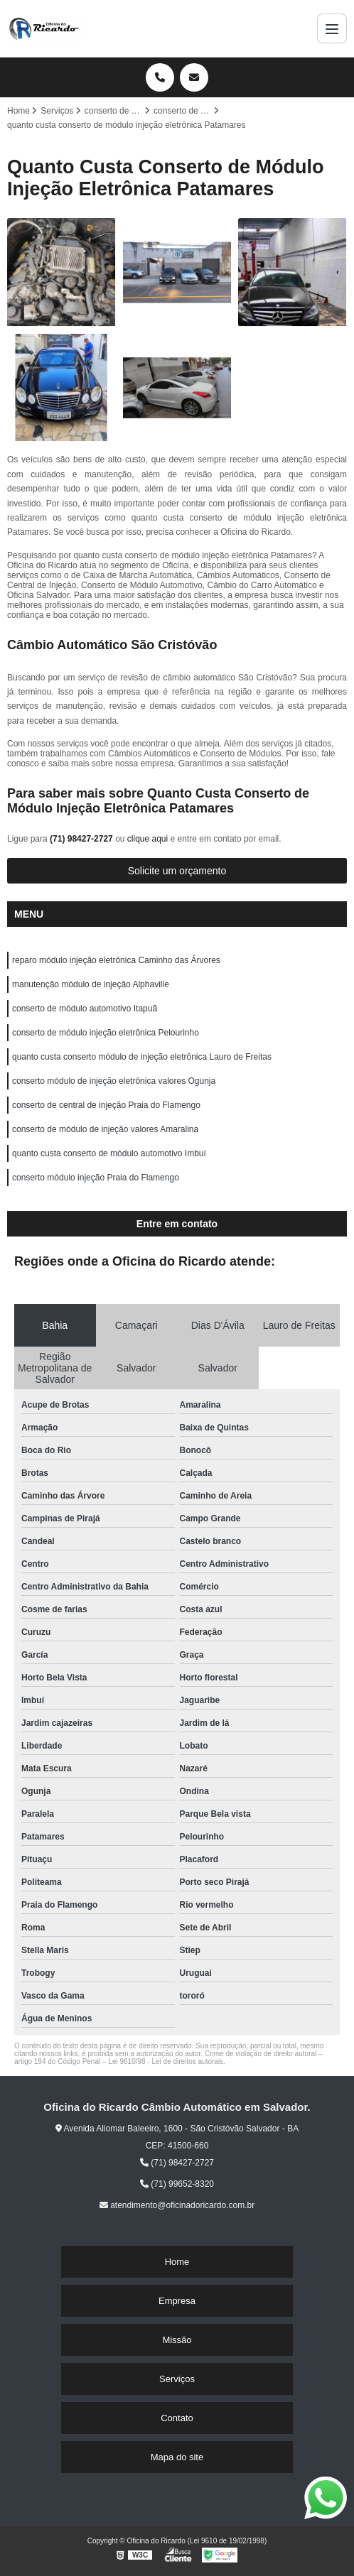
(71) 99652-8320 (177, 2184)
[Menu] (332, 28)
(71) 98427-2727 (82, 839)
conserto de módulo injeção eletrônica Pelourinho (105, 1033)
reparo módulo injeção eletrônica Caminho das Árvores (116, 960)
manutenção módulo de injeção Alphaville (90, 984)
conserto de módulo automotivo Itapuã (84, 1008)
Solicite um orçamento (177, 870)
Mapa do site (177, 2457)
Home (177, 2261)
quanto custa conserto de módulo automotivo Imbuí (109, 1153)
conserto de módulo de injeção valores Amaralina (105, 1129)
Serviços (177, 2379)
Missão (176, 2340)
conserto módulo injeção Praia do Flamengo (95, 1178)
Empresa (177, 2300)
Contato (177, 2418)
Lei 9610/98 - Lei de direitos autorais (165, 2061)
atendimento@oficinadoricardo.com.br (177, 2205)
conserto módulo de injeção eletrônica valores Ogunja (113, 1081)
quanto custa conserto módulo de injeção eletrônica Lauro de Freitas (142, 1057)
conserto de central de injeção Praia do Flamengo (106, 1105)
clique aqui (147, 839)
